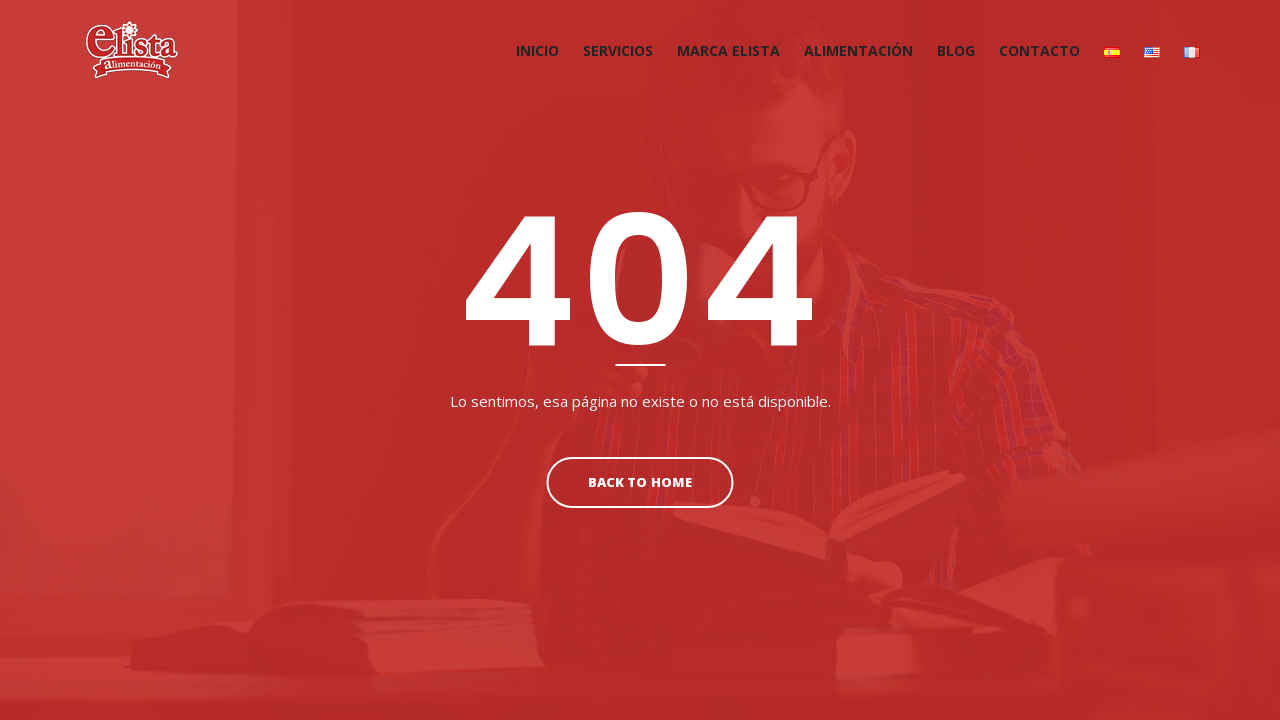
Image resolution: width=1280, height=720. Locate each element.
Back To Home (639, 482)
